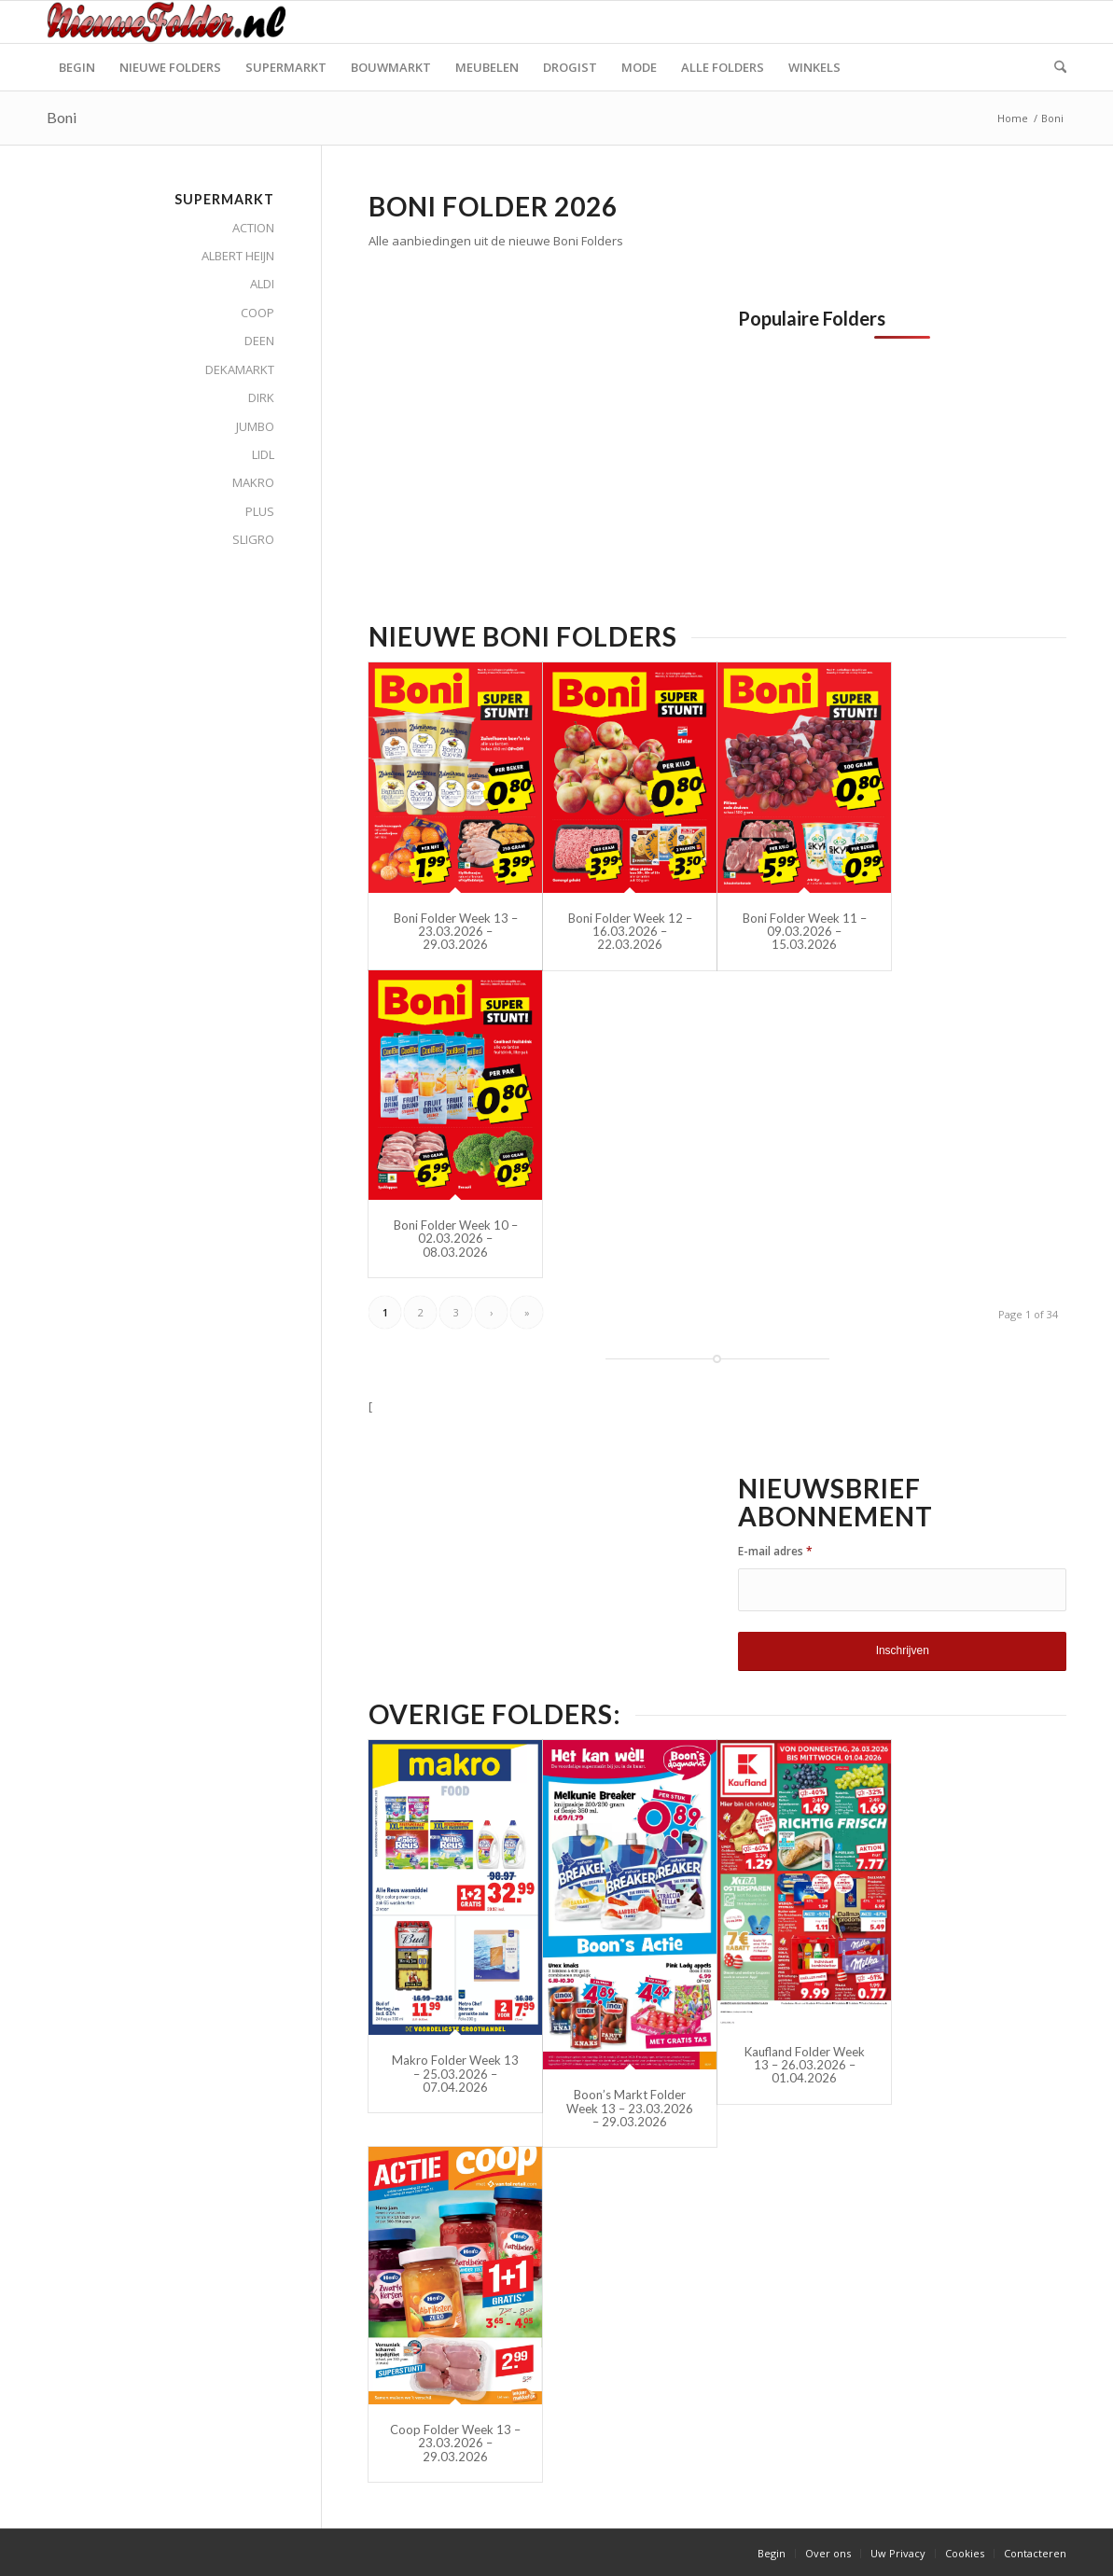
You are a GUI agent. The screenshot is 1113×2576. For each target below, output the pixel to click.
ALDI (262, 283)
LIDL (263, 454)
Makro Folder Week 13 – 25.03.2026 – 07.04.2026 (455, 2074)
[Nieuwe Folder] (172, 22)
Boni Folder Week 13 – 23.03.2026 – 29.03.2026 (456, 932)
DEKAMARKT (239, 369)
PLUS (259, 511)
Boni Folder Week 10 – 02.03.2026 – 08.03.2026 (456, 1239)
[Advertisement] (525, 438)
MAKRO (253, 482)
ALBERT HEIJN (238, 255)
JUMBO (255, 426)
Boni (62, 117)
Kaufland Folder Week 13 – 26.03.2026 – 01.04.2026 (804, 2065)
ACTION (253, 227)
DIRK (261, 397)
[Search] (1054, 67)
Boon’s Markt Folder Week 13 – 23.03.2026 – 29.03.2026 (629, 2108)
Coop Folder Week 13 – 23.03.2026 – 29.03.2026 (455, 2443)
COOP (257, 312)
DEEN (259, 340)
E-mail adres (775, 1551)
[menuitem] (77, 67)
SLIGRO (253, 539)
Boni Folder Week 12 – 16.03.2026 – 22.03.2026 (630, 932)
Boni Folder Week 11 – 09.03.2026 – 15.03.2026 (805, 932)
